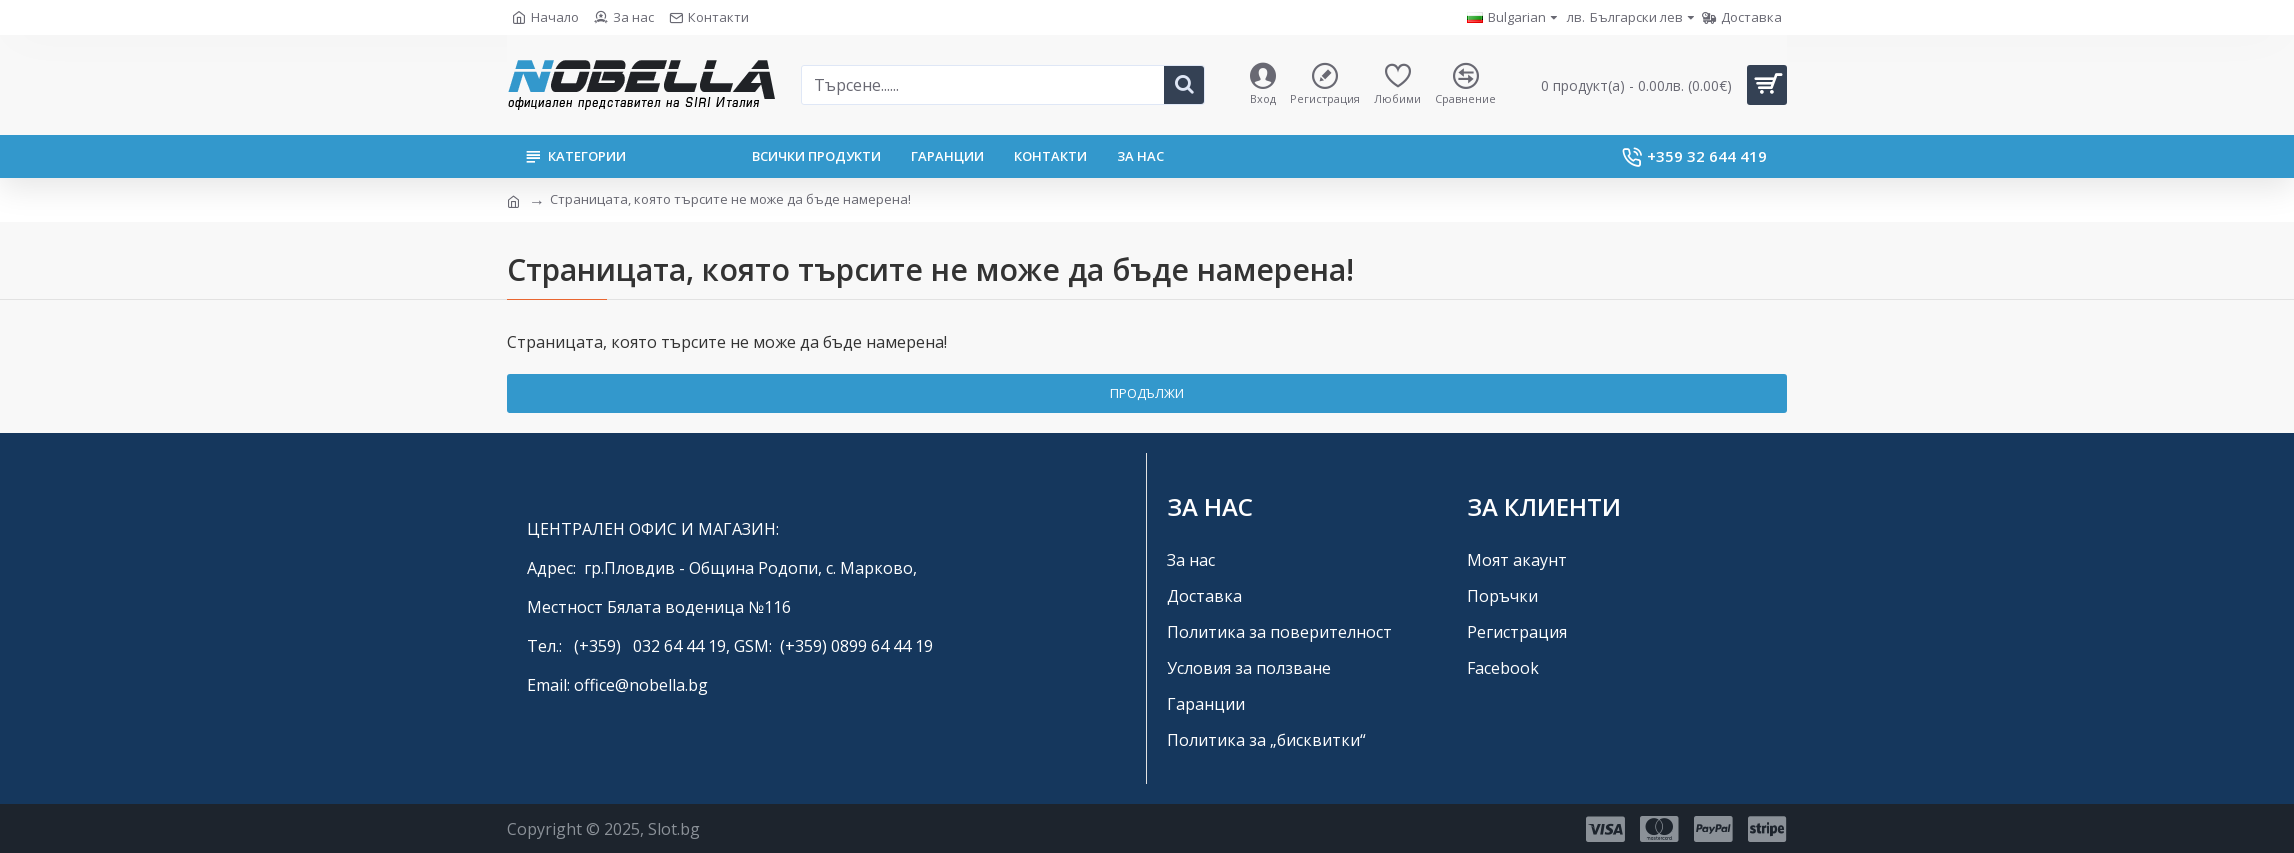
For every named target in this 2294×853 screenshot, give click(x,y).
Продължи (1147, 393)
